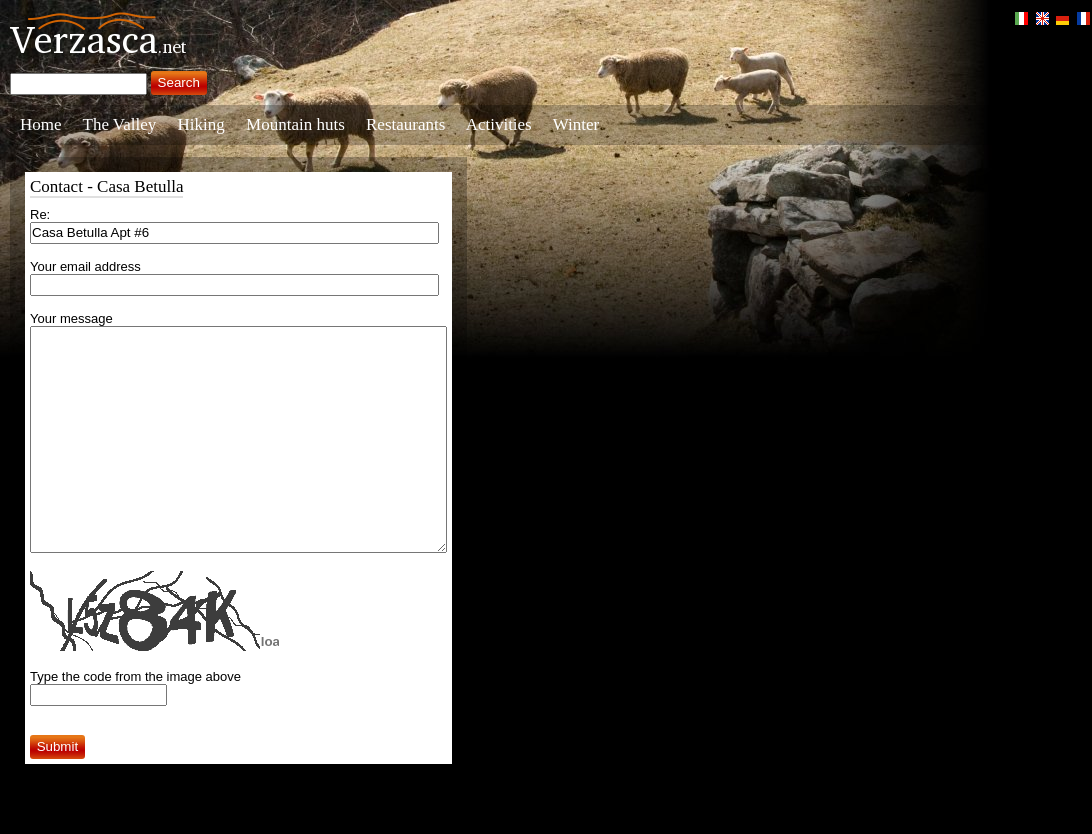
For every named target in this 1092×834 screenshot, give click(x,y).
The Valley (120, 124)
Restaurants (405, 124)
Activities (499, 124)
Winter (576, 124)
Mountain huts (295, 124)
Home (41, 124)
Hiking (201, 124)
